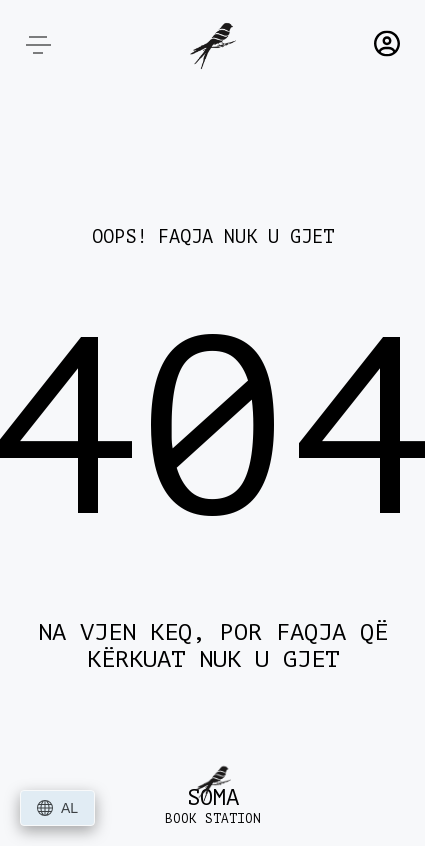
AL (57, 808)
